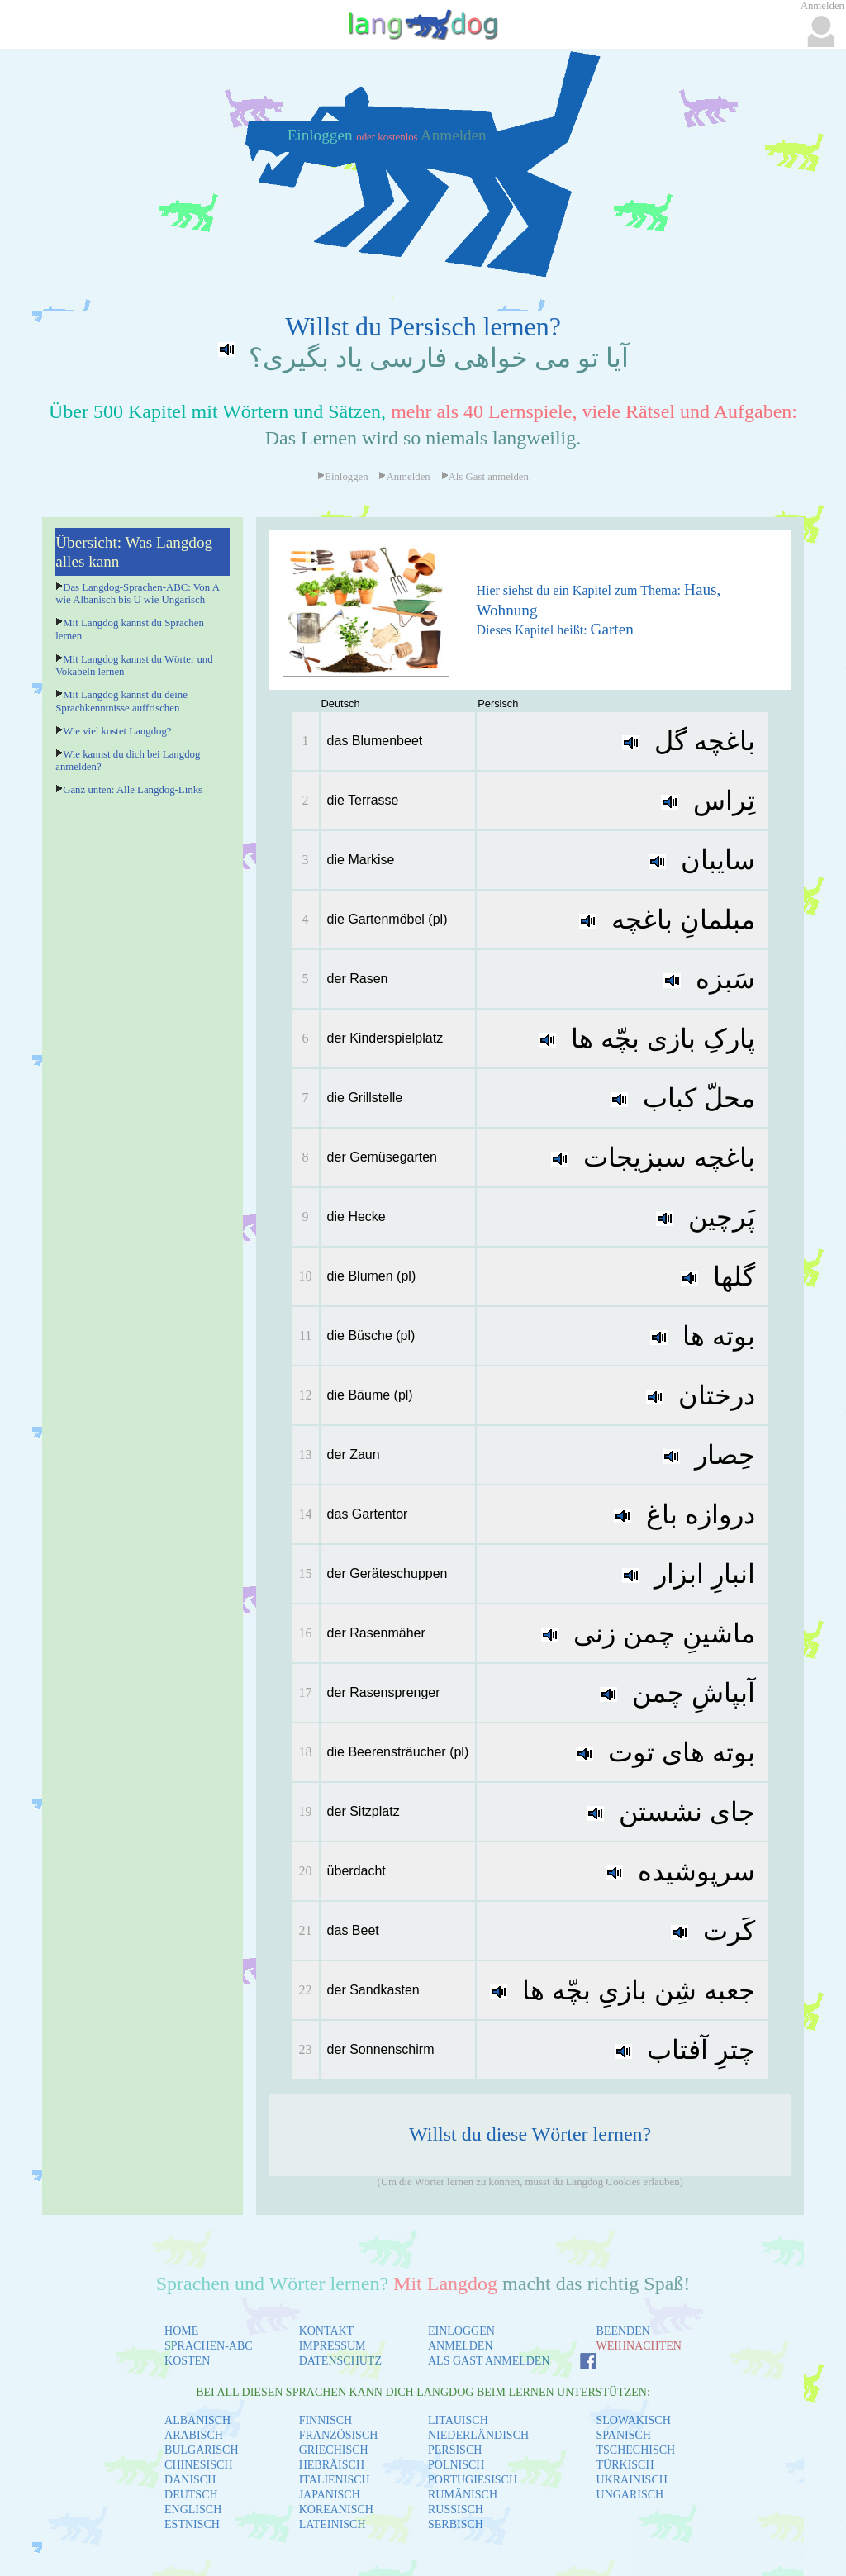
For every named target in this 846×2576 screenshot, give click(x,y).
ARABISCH (193, 2435)
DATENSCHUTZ (340, 2361)
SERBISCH (455, 2524)
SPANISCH (623, 2435)
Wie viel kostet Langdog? (117, 731)
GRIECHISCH (333, 2450)
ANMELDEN (460, 2346)
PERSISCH (455, 2450)
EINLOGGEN (461, 2331)
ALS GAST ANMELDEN (489, 2361)
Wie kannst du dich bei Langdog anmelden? (127, 760)
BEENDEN (623, 2331)
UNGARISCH (630, 2494)
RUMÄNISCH (462, 2494)
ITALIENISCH (334, 2480)
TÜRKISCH (625, 2465)
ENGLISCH (192, 2509)
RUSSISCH (455, 2509)
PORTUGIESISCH (472, 2480)
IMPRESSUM (332, 2346)
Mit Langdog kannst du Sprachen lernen (129, 629)
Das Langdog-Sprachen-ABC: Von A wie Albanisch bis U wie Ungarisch (137, 594)
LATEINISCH (332, 2524)
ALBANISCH (197, 2420)
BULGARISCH (201, 2450)
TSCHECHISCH (636, 2450)
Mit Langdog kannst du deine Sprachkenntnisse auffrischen (121, 701)
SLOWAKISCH (633, 2420)
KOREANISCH (336, 2509)
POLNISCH (456, 2465)
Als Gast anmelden (485, 476)
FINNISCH (326, 2420)
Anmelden (454, 135)
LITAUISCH (458, 2420)
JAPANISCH (329, 2494)
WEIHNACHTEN (639, 2346)
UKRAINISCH (632, 2480)
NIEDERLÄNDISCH (478, 2435)
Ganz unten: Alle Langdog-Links (132, 790)
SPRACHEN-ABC (208, 2346)
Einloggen (322, 135)
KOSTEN (187, 2361)
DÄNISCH (190, 2480)
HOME (181, 2331)
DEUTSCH (191, 2494)
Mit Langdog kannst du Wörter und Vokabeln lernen (133, 665)
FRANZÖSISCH (338, 2435)
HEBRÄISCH (331, 2465)
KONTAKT (326, 2331)
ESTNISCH (192, 2524)
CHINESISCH (198, 2465)
